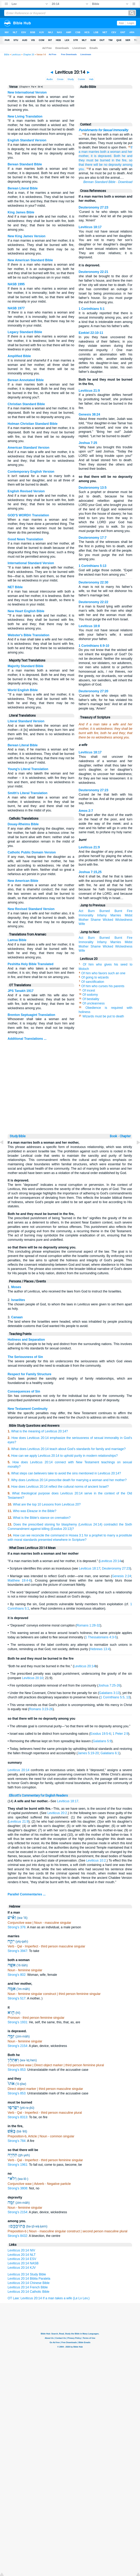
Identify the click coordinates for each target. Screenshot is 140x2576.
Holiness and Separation (26, 1339)
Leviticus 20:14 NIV (21, 2250)
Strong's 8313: (18, 2117)
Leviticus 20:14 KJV (22, 2267)
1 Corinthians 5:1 (92, 309)
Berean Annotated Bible (26, 380)
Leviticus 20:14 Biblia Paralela (29, 2278)
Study (70, 79)
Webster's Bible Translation (28, 635)
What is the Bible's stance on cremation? (41, 1518)
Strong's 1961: (18, 2164)
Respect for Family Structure (29, 1374)
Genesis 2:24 (121, 1576)
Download (125, 182)
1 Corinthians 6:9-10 (94, 646)
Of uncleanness (93, 1003)
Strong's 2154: (18, 2046)
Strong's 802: (17, 1975)
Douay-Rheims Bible (23, 824)
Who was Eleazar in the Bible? (34, 1511)
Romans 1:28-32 (88, 1625)
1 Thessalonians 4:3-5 (101, 1637)
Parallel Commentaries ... (27, 1894)
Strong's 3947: (18, 1951)
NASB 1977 (16, 308)
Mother (84, 919)
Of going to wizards (95, 977)
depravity (115, 164)
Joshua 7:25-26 (109, 1685)
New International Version (27, 92)
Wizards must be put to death (103, 1016)
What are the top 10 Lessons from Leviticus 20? (47, 1504)
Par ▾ (34, 87)
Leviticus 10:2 (96, 1860)
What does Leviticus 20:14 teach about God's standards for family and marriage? (68, 1449)
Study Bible (18, 1136)
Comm (81, 79)
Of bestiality (90, 999)
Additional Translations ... (27, 1038)
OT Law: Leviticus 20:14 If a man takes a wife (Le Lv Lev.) (49, 2298)
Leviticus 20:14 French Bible (28, 2287)
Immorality (86, 915)
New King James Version (26, 236)
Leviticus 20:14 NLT (22, 2255)
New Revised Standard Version (31, 909)
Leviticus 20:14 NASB (23, 2263)
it (91, 156)
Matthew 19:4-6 (19, 1580)
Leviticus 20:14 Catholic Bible (28, 2291)
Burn (91, 911)
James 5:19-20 (88, 1753)
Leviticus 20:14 (110, 1561)
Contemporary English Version (31, 471)
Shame (96, 919)
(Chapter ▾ (24, 87)
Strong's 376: (17, 1927)
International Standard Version (31, 563)
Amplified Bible (19, 356)
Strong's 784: (17, 2141)
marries (94, 152)
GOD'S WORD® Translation (28, 515)
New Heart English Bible (26, 611)
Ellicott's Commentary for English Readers (38, 1795)
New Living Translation (25, 116)
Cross (60, 79)
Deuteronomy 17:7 (93, 537)
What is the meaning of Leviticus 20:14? (39, 1431)
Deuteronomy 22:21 (93, 272)
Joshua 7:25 (88, 443)
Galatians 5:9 (102, 1741)
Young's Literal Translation (28, 769)
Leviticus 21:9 (89, 390)
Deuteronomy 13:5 (93, 487)
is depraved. (103, 156)
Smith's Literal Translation (27, 793)
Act (81, 911)
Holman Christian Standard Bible (33, 424)
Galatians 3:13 (109, 1693)
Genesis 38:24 (89, 414)
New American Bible (23, 881)
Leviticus (16, 54)
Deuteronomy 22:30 (93, 582)
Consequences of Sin (24, 1391)
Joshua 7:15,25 (90, 872)
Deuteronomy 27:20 (93, 691)
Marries (115, 915)
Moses (16, 1287)
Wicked (108, 919)
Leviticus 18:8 (89, 626)
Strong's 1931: (18, 2022)
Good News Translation (25, 539)
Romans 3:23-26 (41, 1709)
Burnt (118, 911)
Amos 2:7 (86, 811)
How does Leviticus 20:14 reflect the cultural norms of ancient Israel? (60, 1486)
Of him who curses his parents (102, 986)
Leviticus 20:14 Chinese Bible (29, 2283)
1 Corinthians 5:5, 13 (115, 1697)
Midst (128, 915)
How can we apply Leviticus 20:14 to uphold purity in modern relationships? (64, 1455)
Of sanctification (92, 982)
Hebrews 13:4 (100, 1649)
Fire (129, 911)
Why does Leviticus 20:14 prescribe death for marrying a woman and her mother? (69, 1480)
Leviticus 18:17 (90, 227)
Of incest (88, 990)
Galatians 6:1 (110, 1753)
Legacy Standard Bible (25, 332)
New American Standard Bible (30, 260)
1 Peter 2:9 (120, 1733)
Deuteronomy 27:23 (93, 207)
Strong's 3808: (18, 2188)
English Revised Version (26, 491)
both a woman (110, 152)
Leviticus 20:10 (32, 1678)
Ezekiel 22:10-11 (91, 333)
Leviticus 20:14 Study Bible (27, 2274)
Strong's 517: (17, 1998)
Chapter (125, 1136)
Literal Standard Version (26, 721)
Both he (119, 156)
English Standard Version (27, 140)
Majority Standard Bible (25, 666)
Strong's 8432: (18, 2236)
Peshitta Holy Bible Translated (30, 964)
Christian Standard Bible (26, 404)
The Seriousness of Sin (25, 1357)
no (105, 164)
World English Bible (23, 690)
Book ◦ (114, 1136)
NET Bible (15, 587)
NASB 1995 (16, 284)
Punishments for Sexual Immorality (103, 130)
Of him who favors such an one (103, 973)
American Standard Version (28, 447)
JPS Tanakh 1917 (20, 991)
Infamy (102, 915)
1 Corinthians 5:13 (92, 566)
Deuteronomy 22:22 (93, 602)
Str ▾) (40, 87)
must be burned (98, 160)
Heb (91, 79)
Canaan (17, 1317)
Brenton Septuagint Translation (31, 1015)
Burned (105, 911)
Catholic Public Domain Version (32, 852)
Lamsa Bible (17, 940)
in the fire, (119, 160)
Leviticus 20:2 (57, 1813)
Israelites (18, 1300)
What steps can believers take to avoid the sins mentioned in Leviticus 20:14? (66, 1473)
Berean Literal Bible (23, 188)
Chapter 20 (28, 54)
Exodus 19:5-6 (100, 1733)
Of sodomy (90, 994)
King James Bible (21, 212)
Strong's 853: (17, 2069)
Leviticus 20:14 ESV (22, 2259)
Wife (82, 924)
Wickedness (123, 919)
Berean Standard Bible (25, 164)
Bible (6, 54)
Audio (49, 79)
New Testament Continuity (28, 1409)
